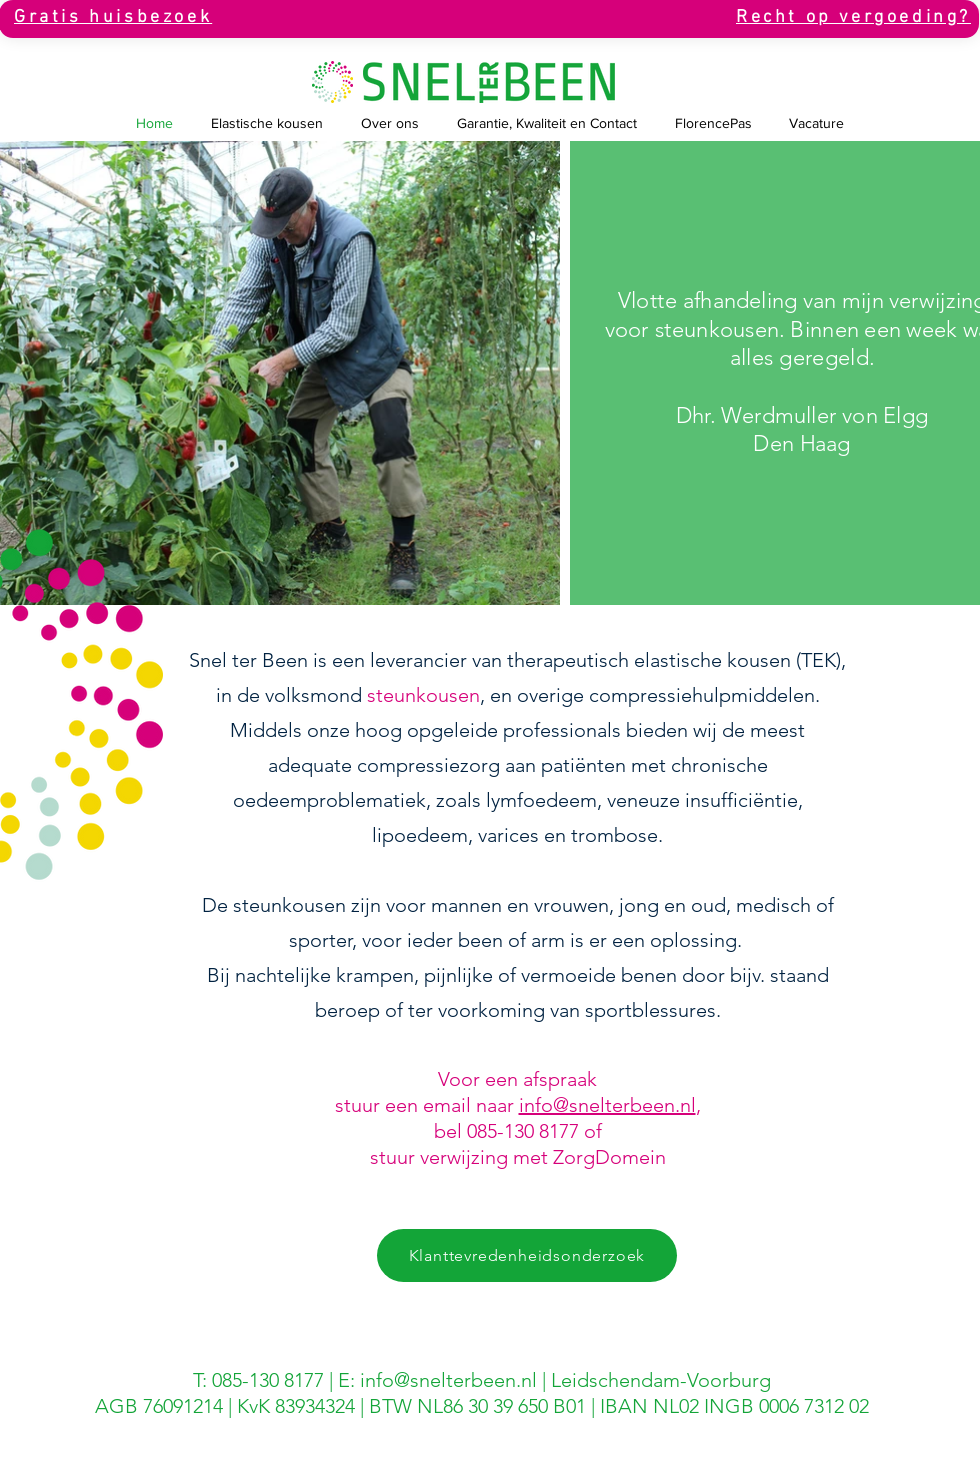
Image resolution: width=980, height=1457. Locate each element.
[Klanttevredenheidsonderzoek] (527, 1255)
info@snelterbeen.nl (607, 1105)
